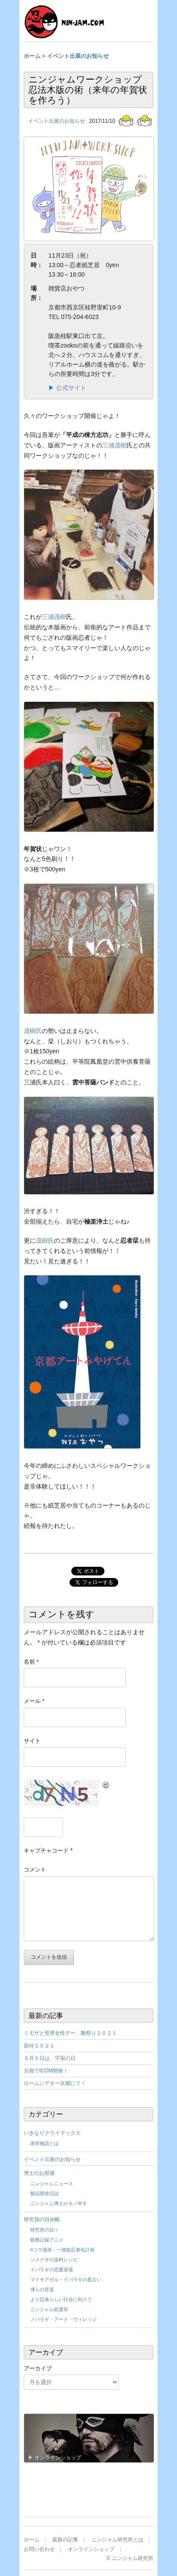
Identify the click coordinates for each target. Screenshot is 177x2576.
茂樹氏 (33, 1030)
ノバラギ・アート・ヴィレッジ (63, 2319)
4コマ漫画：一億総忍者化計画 (62, 2249)
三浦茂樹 (114, 445)
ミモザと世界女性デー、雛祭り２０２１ (70, 2033)
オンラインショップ (91, 2549)
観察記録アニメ (46, 2239)
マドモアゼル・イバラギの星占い (65, 2279)
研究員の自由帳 (42, 2219)
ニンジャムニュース (51, 2183)
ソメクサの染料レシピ (54, 2259)
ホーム (31, 2540)
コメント (35, 1869)
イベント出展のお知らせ (56, 121)
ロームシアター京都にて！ (55, 2083)
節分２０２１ (39, 2046)
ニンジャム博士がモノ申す (58, 2203)
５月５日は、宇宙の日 (50, 2058)
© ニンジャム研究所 (130, 2558)
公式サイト (71, 387)
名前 (31, 1661)
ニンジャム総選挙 (49, 2309)
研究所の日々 (44, 2229)
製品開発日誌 (44, 2193)
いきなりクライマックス (52, 2133)
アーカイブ (38, 2368)
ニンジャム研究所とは (117, 2540)
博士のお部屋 (39, 2173)
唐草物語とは (44, 2143)
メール (34, 1701)
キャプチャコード (46, 1850)
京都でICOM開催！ (46, 2071)
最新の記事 (65, 2540)
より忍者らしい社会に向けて (61, 2299)
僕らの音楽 (42, 2289)
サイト (32, 1741)
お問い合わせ (39, 2549)
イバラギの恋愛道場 (51, 2269)
